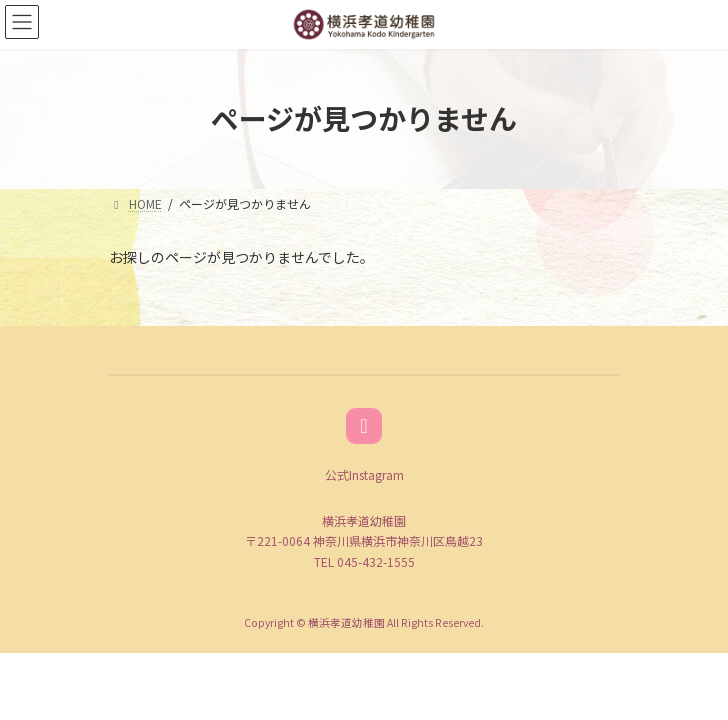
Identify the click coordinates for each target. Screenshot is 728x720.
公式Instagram (364, 474)
